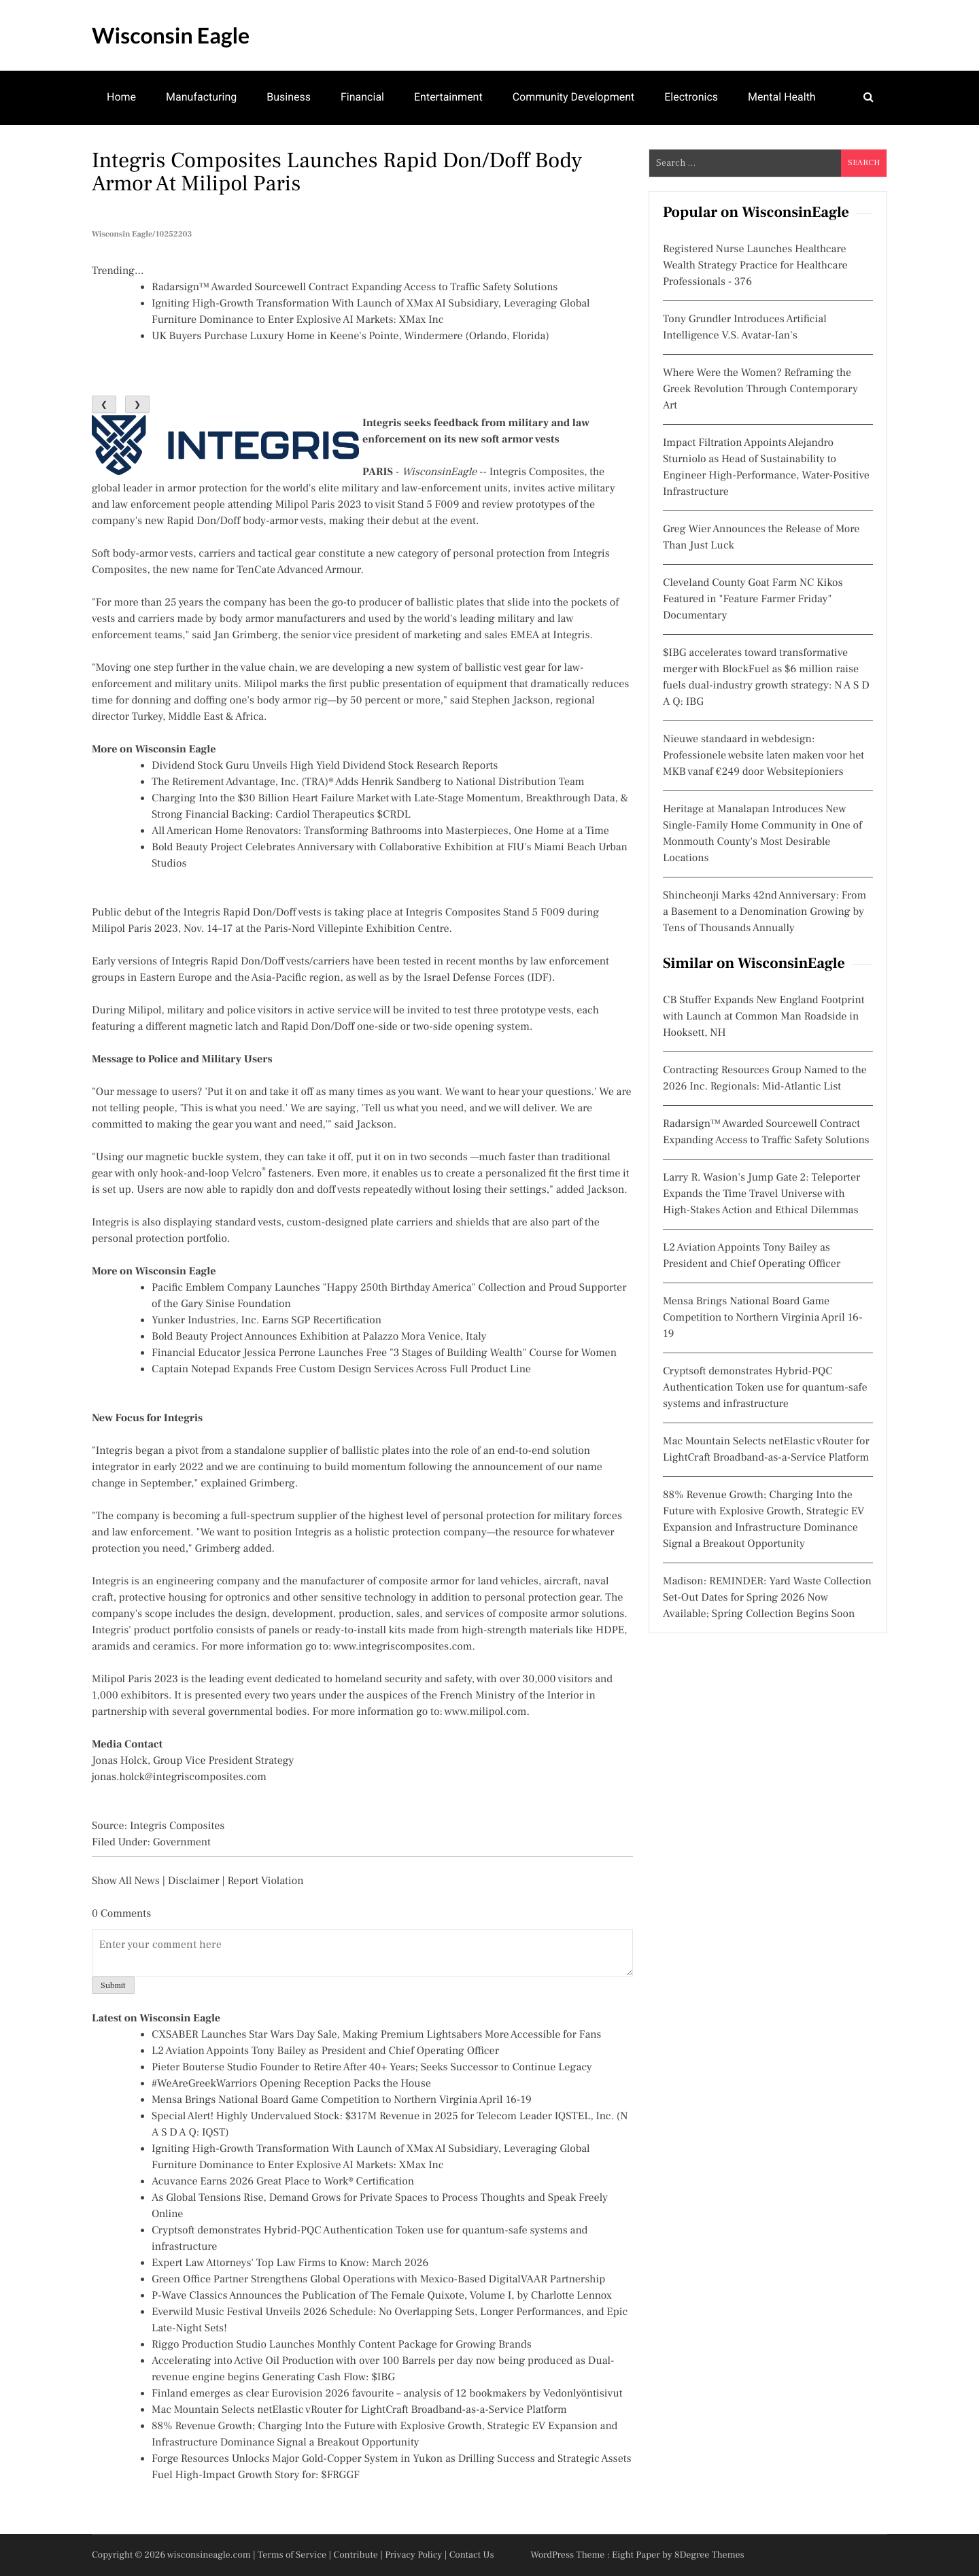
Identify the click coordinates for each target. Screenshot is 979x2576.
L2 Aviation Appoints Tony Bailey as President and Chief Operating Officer (325, 2051)
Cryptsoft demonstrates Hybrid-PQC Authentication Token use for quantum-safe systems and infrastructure (765, 1388)
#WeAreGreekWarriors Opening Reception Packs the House (291, 2084)
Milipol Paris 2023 (318, 505)
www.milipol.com (486, 1712)
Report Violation (265, 1881)
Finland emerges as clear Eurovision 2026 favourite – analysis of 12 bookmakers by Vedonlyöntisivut (387, 2394)
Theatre (125, 149)
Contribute (355, 2555)
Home (121, 96)
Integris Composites (537, 472)
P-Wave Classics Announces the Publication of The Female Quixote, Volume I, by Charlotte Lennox (382, 2296)
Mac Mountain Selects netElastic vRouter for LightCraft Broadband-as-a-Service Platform (359, 2410)
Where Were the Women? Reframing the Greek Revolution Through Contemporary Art (760, 389)
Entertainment (448, 96)
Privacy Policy (413, 2555)
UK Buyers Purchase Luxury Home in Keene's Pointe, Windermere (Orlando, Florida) (350, 336)
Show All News (126, 1881)
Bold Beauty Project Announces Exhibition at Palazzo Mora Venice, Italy (319, 1337)
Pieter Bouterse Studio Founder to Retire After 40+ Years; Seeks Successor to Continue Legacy (372, 2067)
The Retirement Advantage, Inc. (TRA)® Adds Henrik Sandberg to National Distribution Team (368, 782)
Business (289, 96)
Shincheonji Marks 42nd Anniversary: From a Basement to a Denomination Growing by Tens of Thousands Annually (764, 912)
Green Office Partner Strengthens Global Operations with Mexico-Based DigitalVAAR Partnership (378, 2279)
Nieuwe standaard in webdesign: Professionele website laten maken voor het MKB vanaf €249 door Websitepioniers (763, 756)
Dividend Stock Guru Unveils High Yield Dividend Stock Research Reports (325, 766)
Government (182, 1842)
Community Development (574, 96)
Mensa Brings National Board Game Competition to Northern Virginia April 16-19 (342, 2100)
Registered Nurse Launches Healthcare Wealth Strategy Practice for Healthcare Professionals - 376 (755, 266)
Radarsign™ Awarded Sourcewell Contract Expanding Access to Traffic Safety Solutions (354, 287)
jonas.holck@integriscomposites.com (179, 1777)
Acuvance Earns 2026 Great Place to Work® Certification (283, 2182)
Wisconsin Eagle (171, 35)
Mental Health (782, 96)
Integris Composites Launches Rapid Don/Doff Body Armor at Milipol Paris (337, 172)
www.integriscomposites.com (402, 1647)
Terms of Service (292, 2555)
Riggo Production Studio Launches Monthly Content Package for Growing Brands (342, 2345)
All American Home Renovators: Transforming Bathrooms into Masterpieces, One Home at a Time (380, 831)
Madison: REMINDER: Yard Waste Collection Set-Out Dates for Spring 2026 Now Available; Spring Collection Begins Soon (767, 1598)
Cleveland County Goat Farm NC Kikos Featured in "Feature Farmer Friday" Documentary (753, 599)
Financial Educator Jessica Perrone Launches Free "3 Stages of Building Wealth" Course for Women (384, 1353)
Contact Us (471, 2555)
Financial (362, 96)
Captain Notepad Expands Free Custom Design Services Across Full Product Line (341, 1369)
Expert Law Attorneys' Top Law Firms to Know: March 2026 (290, 2263)
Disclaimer (194, 1881)
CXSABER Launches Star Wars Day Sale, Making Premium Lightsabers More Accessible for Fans (376, 2035)
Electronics (691, 96)
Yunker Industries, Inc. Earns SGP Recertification (266, 1320)
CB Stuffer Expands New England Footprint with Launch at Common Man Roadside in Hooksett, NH (763, 1017)
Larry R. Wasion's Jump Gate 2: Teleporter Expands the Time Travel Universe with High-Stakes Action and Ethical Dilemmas (761, 1194)
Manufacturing (201, 96)
